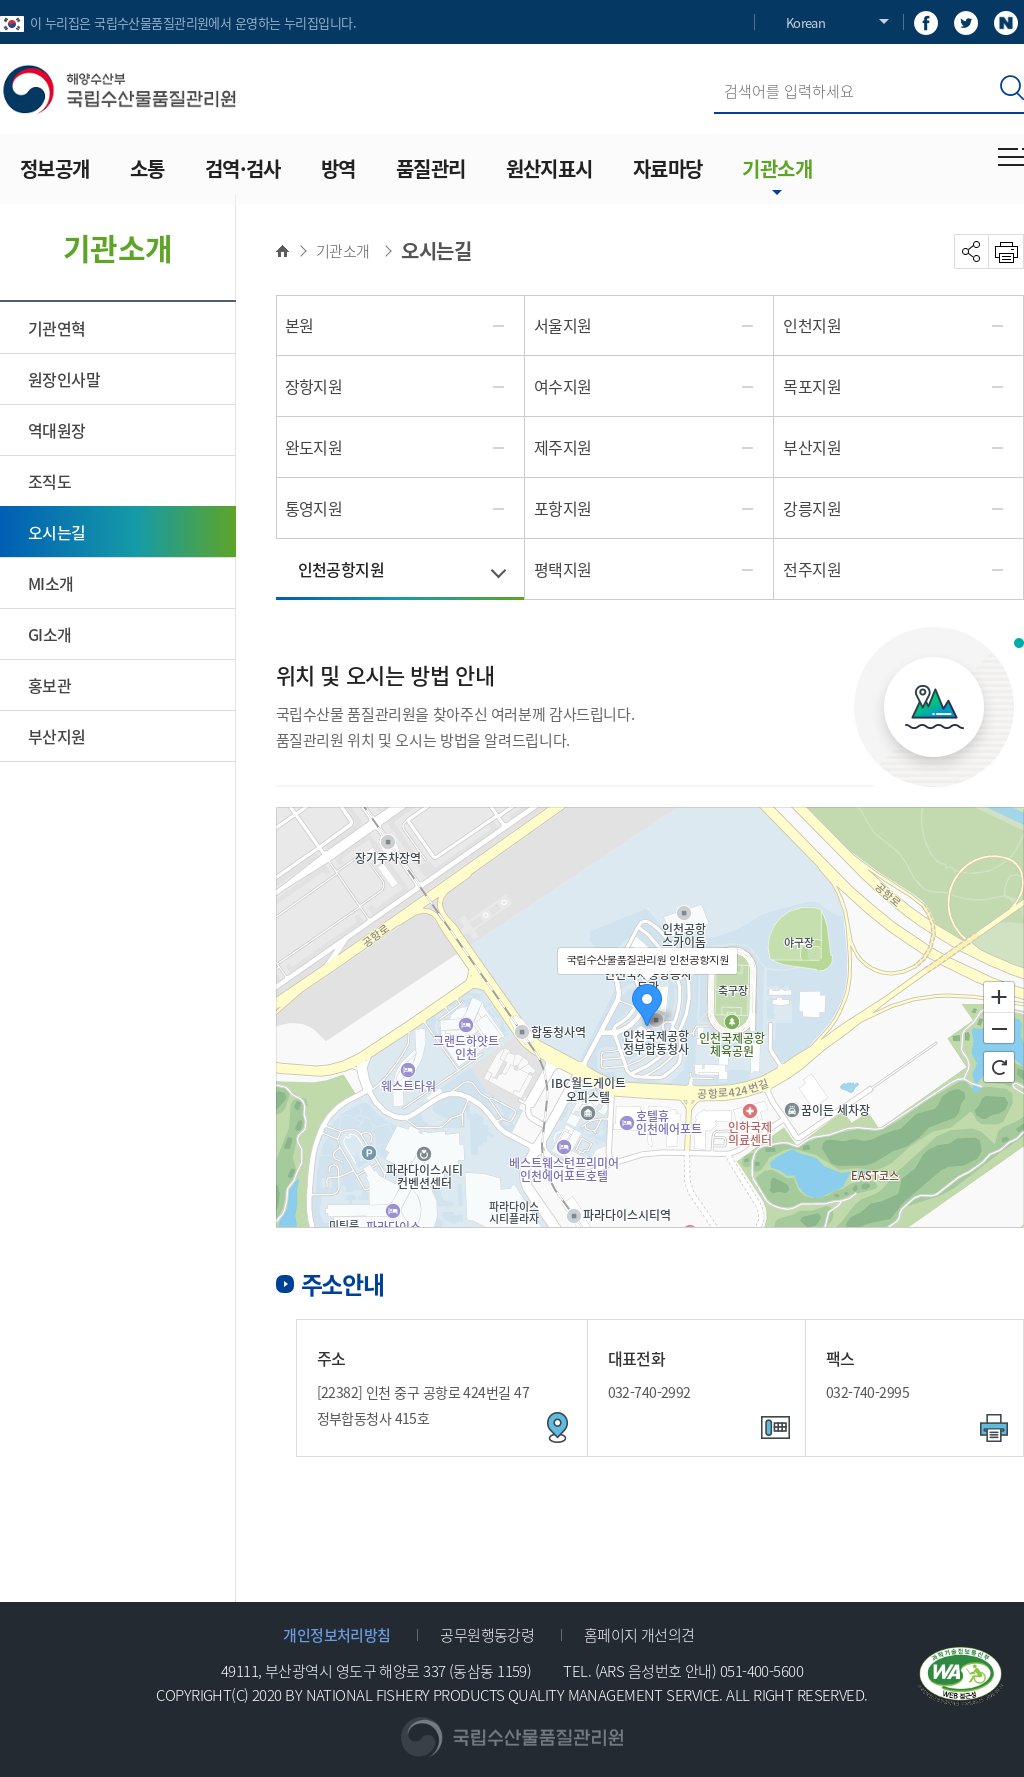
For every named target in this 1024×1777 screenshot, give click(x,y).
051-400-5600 (761, 1670)
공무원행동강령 (487, 1634)
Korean (805, 22)
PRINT (1006, 251)
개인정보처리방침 (337, 1634)
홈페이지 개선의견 (639, 1634)
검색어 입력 (714, 68)
